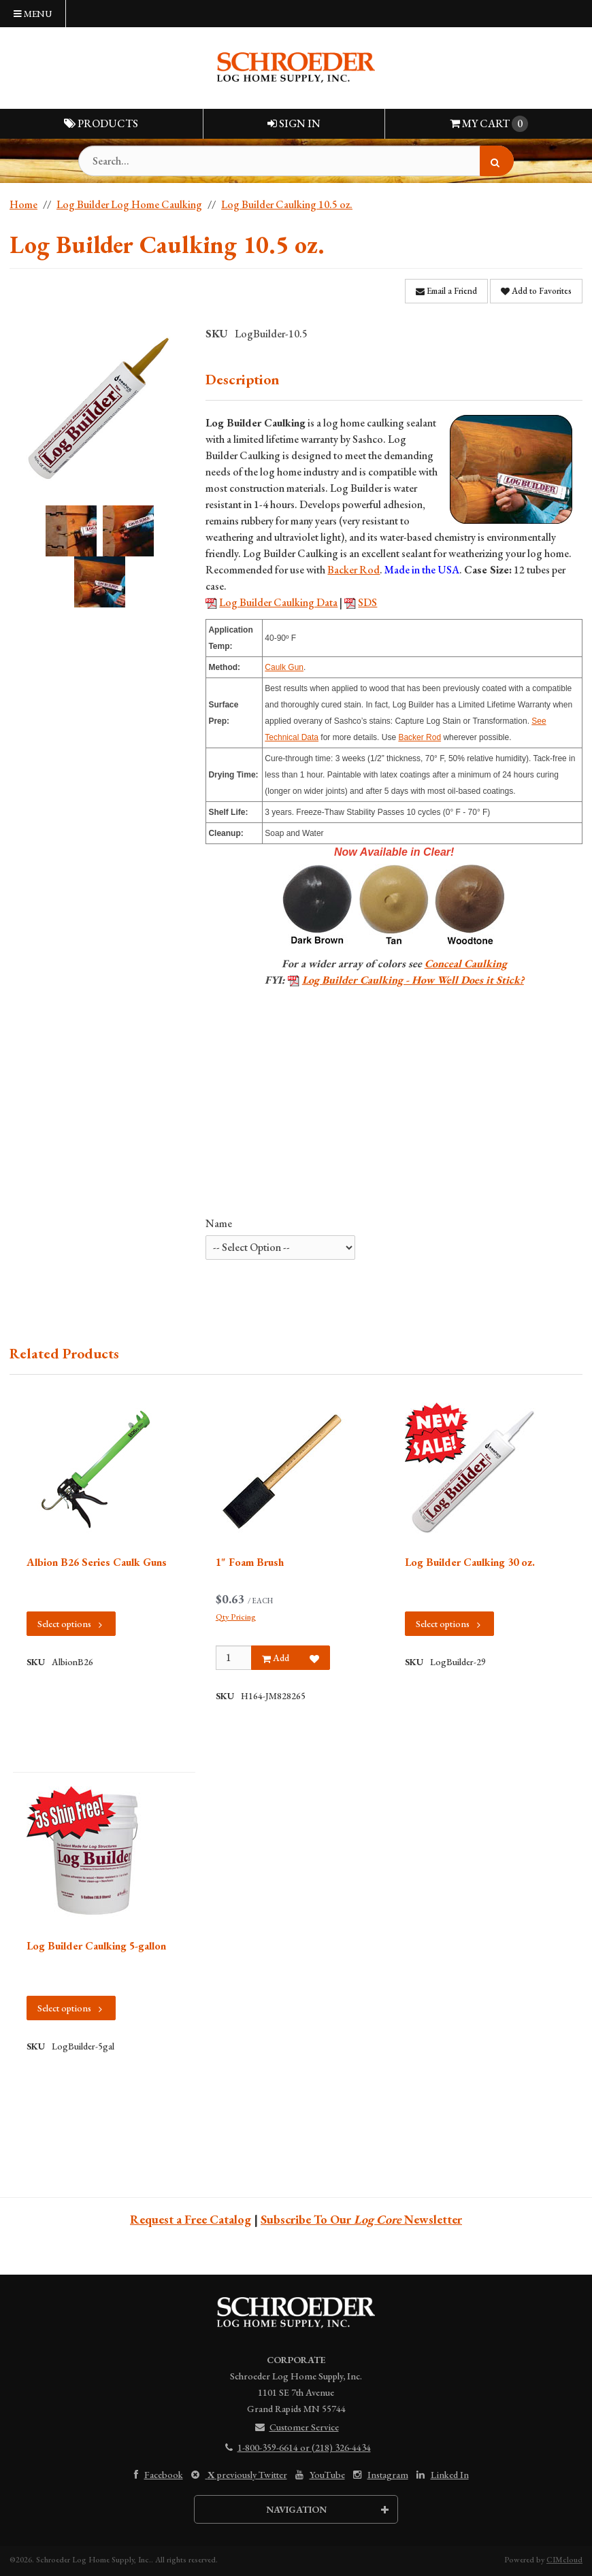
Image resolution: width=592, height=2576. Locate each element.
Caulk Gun (284, 667)
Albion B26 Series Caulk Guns (97, 1562)
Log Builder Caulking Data (278, 602)
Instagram (379, 2475)
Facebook (155, 2475)
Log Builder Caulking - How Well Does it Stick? (413, 980)
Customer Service (296, 2427)
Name (218, 1223)
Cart (489, 124)
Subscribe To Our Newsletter (361, 2219)
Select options (71, 1624)
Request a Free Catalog (190, 2219)
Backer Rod (353, 570)
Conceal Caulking (466, 963)
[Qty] (234, 1657)
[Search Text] (296, 161)
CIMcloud (564, 2559)
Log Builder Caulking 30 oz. (470, 1562)
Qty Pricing (236, 1616)
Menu (33, 13)
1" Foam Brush (250, 1562)
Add (275, 1658)
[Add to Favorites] (314, 1657)
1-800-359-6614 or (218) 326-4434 (296, 2447)
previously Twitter (237, 2475)
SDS (367, 602)
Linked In (441, 2475)
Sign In (293, 123)
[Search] (497, 161)
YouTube (319, 2475)
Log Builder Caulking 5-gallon (96, 1946)
